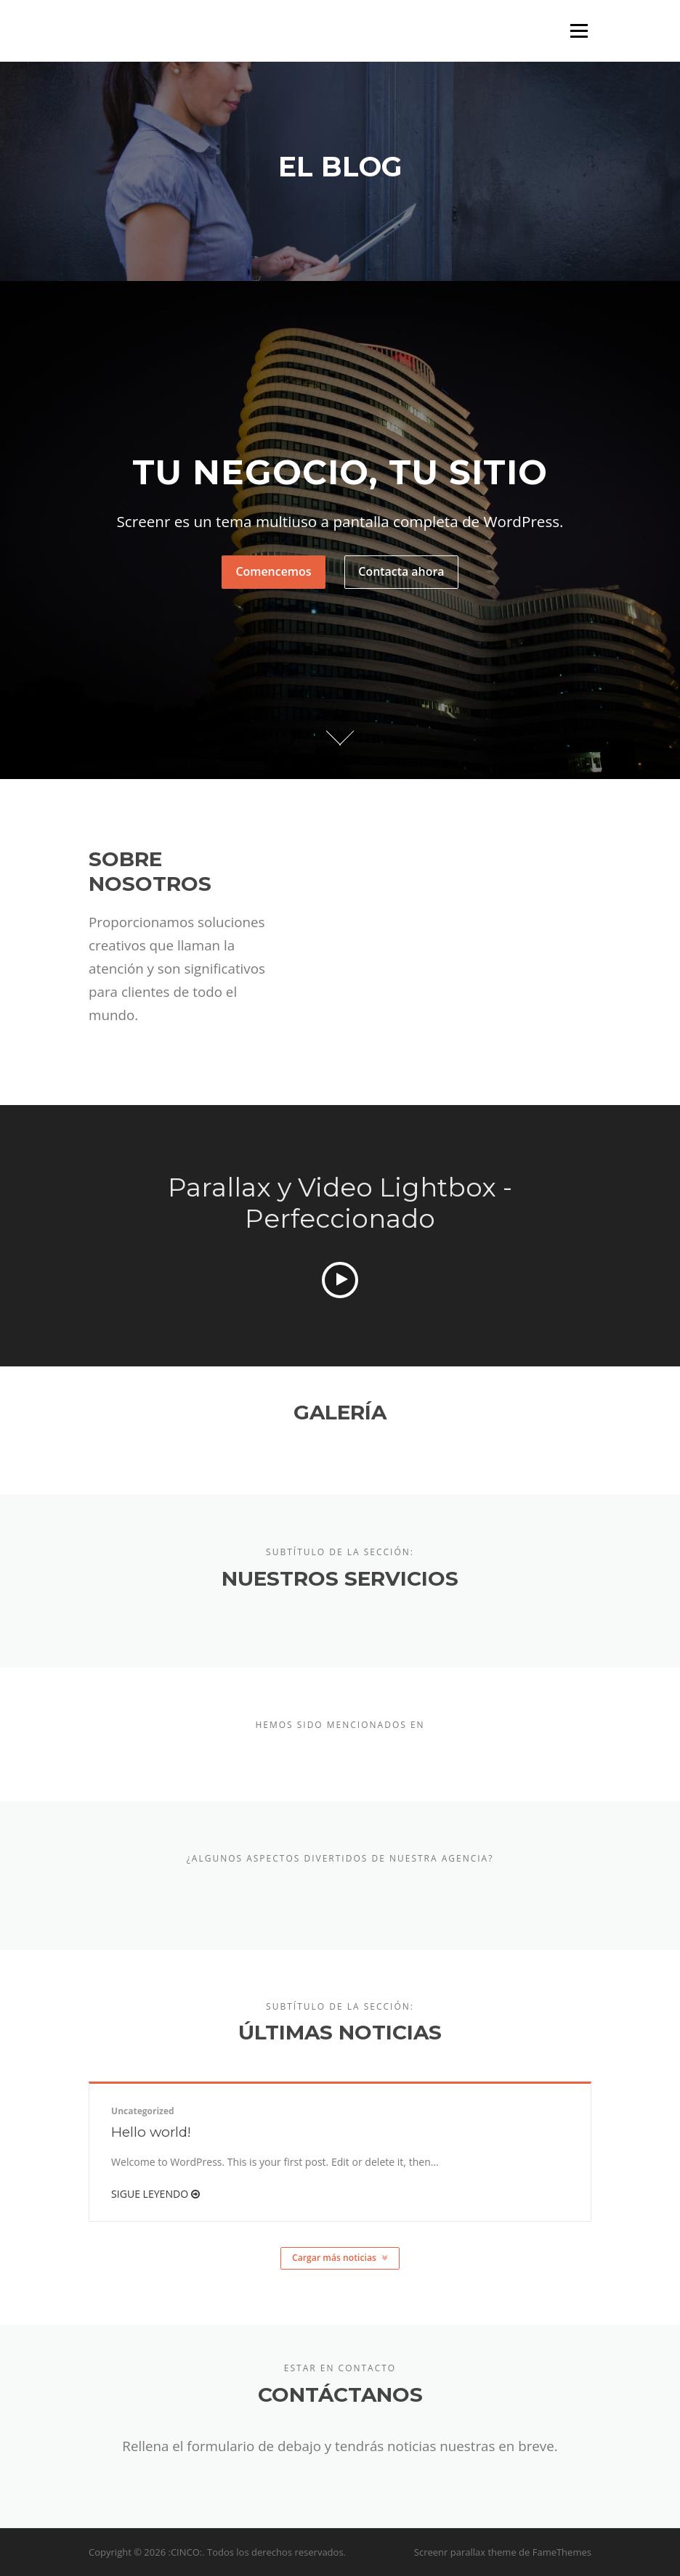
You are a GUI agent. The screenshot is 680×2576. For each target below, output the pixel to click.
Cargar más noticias (340, 2257)
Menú (578, 31)
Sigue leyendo (155, 2194)
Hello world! (151, 2132)
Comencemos (273, 571)
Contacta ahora (401, 571)
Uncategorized (142, 2111)
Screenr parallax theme (465, 2552)
